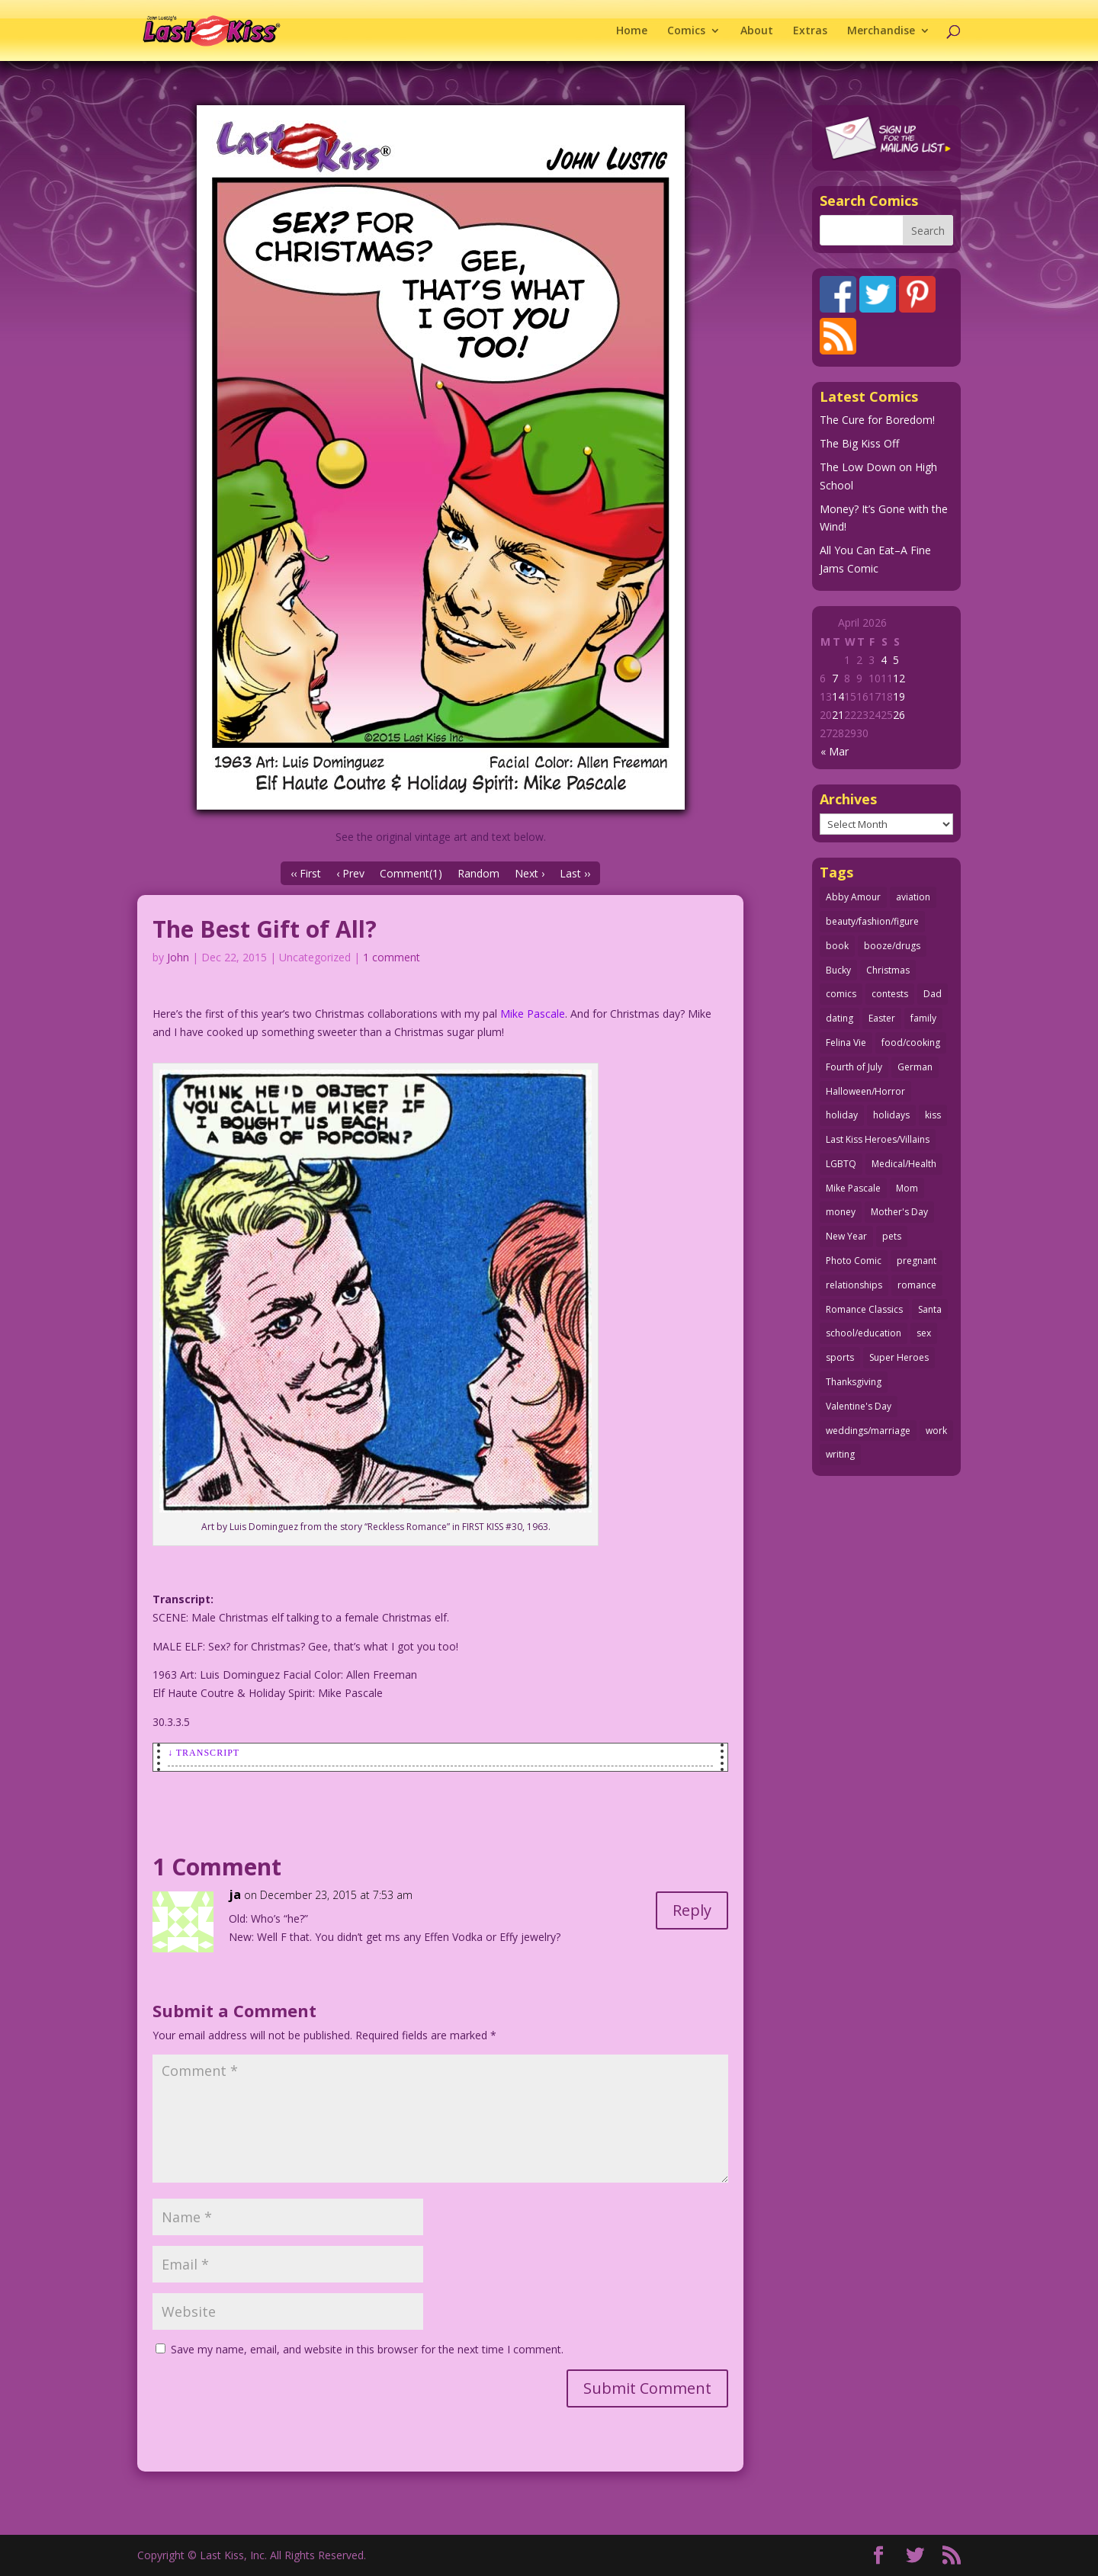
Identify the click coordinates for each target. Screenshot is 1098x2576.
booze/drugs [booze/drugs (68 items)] (892, 945)
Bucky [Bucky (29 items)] (838, 970)
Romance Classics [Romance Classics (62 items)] (864, 1309)
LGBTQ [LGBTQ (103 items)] (841, 1163)
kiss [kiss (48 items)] (933, 1114)
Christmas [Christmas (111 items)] (888, 970)
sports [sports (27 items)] (840, 1357)
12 (899, 678)
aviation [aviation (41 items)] (913, 896)
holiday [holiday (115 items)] (842, 1114)
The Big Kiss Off (859, 443)
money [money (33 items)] (841, 1211)
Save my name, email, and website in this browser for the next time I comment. (367, 2349)
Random (478, 873)
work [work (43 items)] (936, 1430)
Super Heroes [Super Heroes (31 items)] (899, 1357)
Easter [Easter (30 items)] (881, 1018)
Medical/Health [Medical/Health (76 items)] (904, 1163)
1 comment (391, 957)
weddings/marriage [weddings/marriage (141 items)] (868, 1430)
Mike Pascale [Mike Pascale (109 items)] (853, 1188)
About (756, 31)
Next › (529, 873)
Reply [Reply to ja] (692, 1910)
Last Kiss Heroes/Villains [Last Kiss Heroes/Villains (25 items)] (877, 1139)
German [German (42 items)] (915, 1066)
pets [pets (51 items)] (891, 1236)
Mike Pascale (532, 1013)
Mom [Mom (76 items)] (907, 1188)
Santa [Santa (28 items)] (930, 1309)
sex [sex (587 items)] (924, 1332)
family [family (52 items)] (923, 1018)
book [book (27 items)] (837, 945)
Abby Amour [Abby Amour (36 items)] (853, 896)
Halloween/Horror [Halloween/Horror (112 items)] (865, 1091)
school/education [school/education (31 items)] (863, 1332)
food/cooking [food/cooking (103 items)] (910, 1042)
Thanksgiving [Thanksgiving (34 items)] (853, 1381)
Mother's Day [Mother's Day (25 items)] (899, 1211)
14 (838, 696)
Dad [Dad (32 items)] (932, 993)
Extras (810, 31)
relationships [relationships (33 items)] (854, 1284)
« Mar (834, 751)
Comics (686, 31)
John (178, 957)
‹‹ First (306, 873)
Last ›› (575, 873)
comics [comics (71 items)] (841, 993)
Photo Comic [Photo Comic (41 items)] (853, 1260)
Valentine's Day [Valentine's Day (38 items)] (858, 1406)
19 (899, 696)
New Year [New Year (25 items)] (846, 1236)
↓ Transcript (203, 1752)
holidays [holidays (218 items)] (891, 1114)
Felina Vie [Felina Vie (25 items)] (846, 1042)
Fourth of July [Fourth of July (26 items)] (854, 1066)
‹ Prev (350, 873)
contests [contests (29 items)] (890, 993)
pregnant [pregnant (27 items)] (916, 1260)
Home (631, 31)
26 (899, 714)
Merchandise (881, 31)
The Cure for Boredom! (877, 419)
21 (838, 714)
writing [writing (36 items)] (840, 1454)
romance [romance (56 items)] (916, 1284)
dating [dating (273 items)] (839, 1018)
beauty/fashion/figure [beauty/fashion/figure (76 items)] (872, 921)
